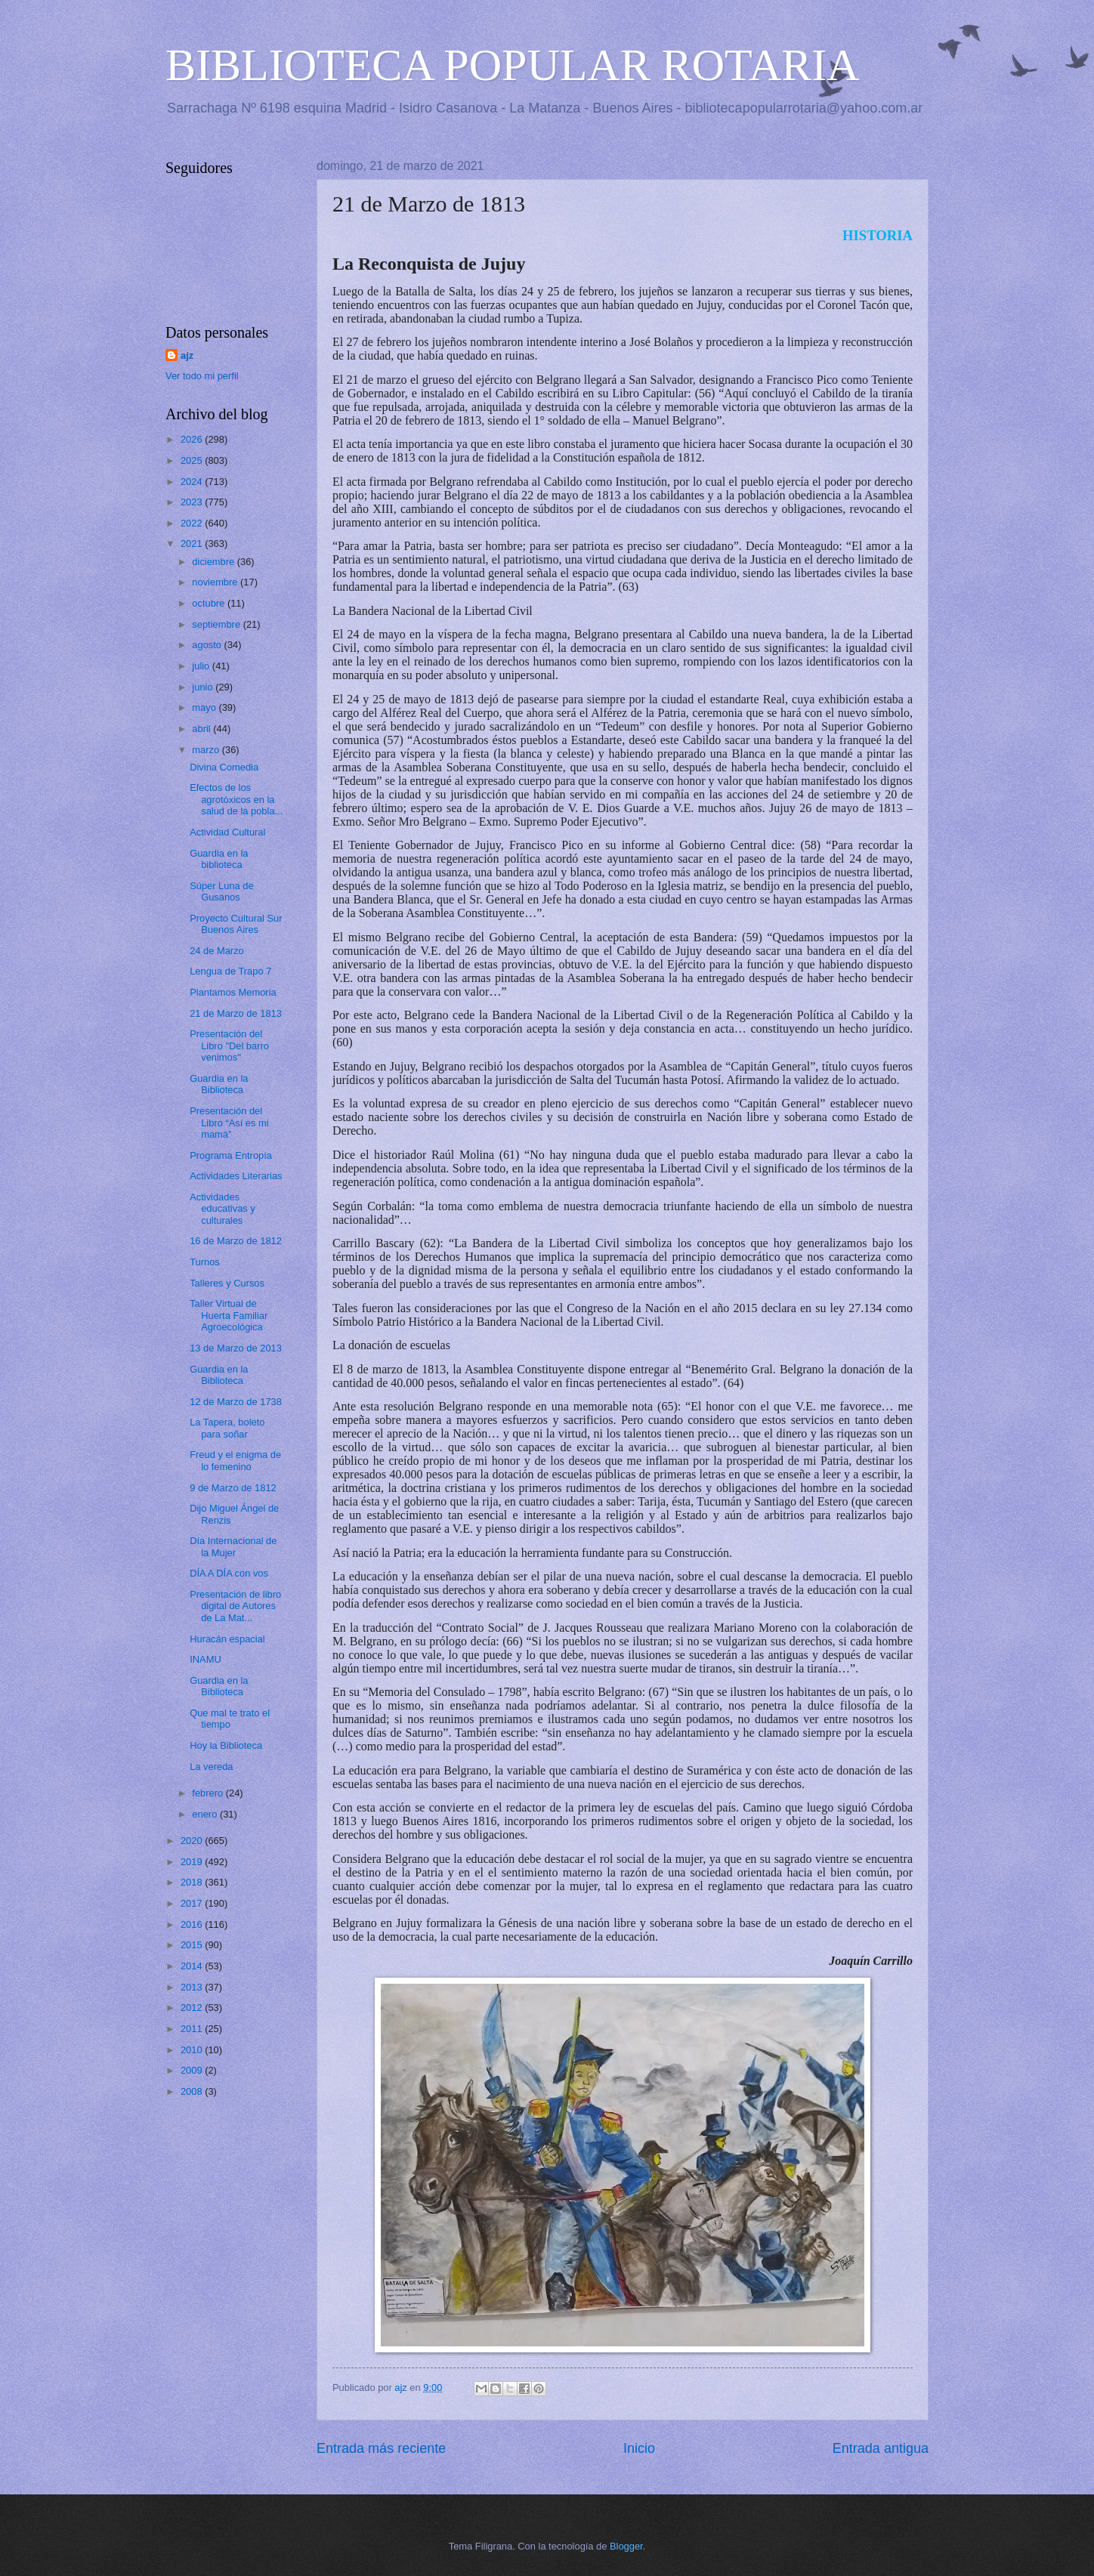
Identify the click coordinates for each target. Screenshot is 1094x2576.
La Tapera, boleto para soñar (227, 1427)
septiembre (217, 624)
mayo (205, 707)
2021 (193, 543)
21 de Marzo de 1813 (236, 1013)
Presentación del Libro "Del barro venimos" (229, 1045)
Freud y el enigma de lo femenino (235, 1460)
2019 (193, 1861)
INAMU (205, 1659)
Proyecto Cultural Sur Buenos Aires (236, 924)
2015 (193, 1945)
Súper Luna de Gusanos (221, 891)
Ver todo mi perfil (202, 375)
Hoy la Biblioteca (226, 1745)
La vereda (211, 1766)
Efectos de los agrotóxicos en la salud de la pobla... (236, 799)
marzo (206, 749)
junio (203, 687)
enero (206, 1814)
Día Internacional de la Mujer (233, 1546)
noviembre (216, 582)
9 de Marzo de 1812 (233, 1487)
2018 (193, 1882)
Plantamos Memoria (233, 992)
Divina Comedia (224, 767)
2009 (193, 2070)
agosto (208, 644)
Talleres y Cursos (227, 1283)
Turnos (205, 1262)
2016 (193, 1924)
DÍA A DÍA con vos (229, 1573)
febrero (208, 1793)
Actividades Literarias (236, 1175)
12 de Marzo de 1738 (236, 1401)
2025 (193, 460)
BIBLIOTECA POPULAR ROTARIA (512, 65)
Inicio (639, 2448)
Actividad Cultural (227, 832)
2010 (193, 2050)
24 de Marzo (217, 950)
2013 (193, 1987)
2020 (193, 1840)
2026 (193, 439)
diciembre (214, 561)
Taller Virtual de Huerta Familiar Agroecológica (228, 1315)
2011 (193, 2028)
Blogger (626, 2546)
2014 (193, 1966)
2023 (193, 502)
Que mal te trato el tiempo (230, 1718)
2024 (193, 481)
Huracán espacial (227, 1639)
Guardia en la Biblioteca (219, 1084)
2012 (193, 2007)
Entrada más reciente (381, 2448)
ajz (187, 355)
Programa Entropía (231, 1155)
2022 (193, 523)
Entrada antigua (881, 2448)
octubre (209, 603)
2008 (193, 2091)
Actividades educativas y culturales (222, 1208)
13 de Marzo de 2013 (236, 1348)
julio (202, 666)
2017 (193, 1903)
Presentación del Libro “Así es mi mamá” (229, 1122)
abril (202, 728)
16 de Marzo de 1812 (236, 1240)
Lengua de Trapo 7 (230, 971)
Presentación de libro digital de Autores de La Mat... (235, 1606)
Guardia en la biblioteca (219, 859)
